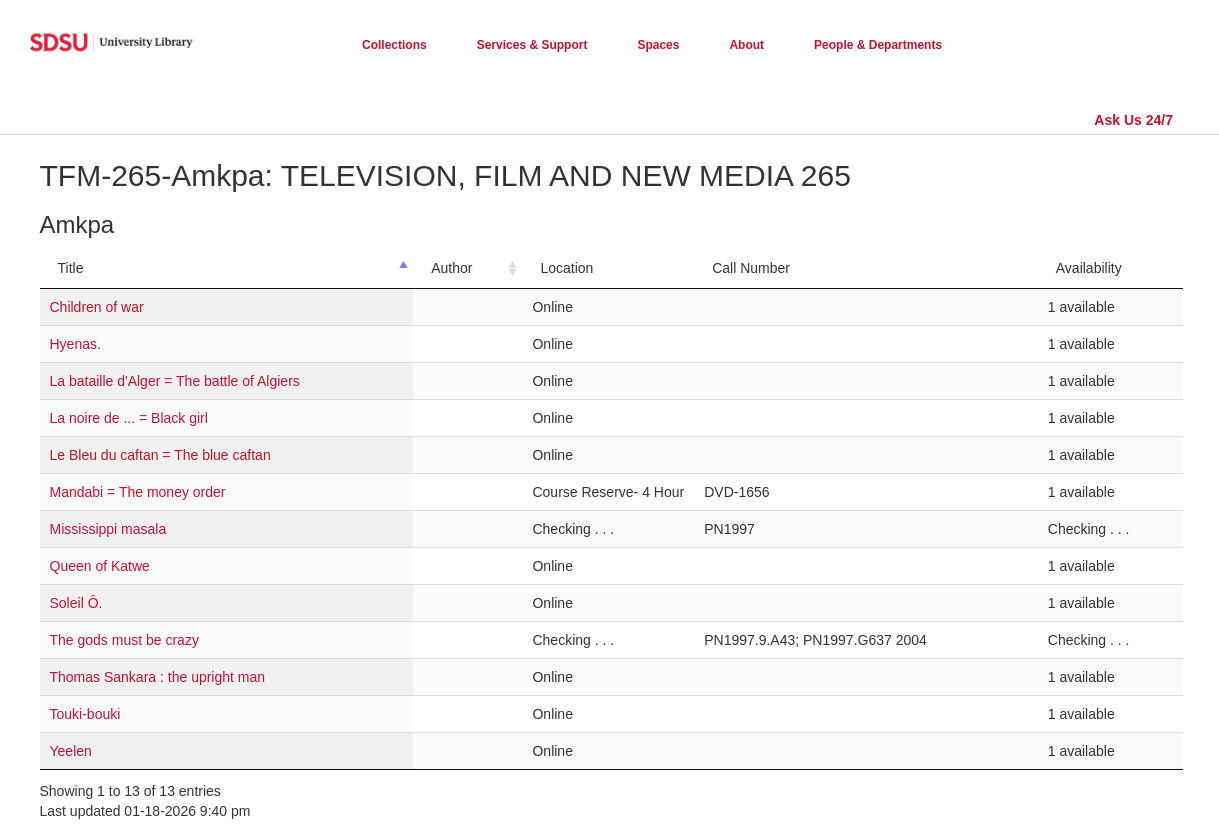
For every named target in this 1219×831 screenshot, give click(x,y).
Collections (394, 45)
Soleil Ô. (76, 603)
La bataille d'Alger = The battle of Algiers (175, 381)
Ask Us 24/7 (1133, 120)
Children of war (97, 307)
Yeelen (71, 751)
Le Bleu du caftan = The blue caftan (160, 455)
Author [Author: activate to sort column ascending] (451, 268)
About (746, 45)
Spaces (658, 45)
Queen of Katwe (100, 566)
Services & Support (532, 45)
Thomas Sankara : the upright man (158, 677)
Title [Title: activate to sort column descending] (71, 268)
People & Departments (878, 45)
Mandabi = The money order (138, 492)
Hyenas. (75, 344)
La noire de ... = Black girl (129, 418)
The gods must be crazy (124, 640)
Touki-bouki (85, 714)
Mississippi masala (108, 529)
